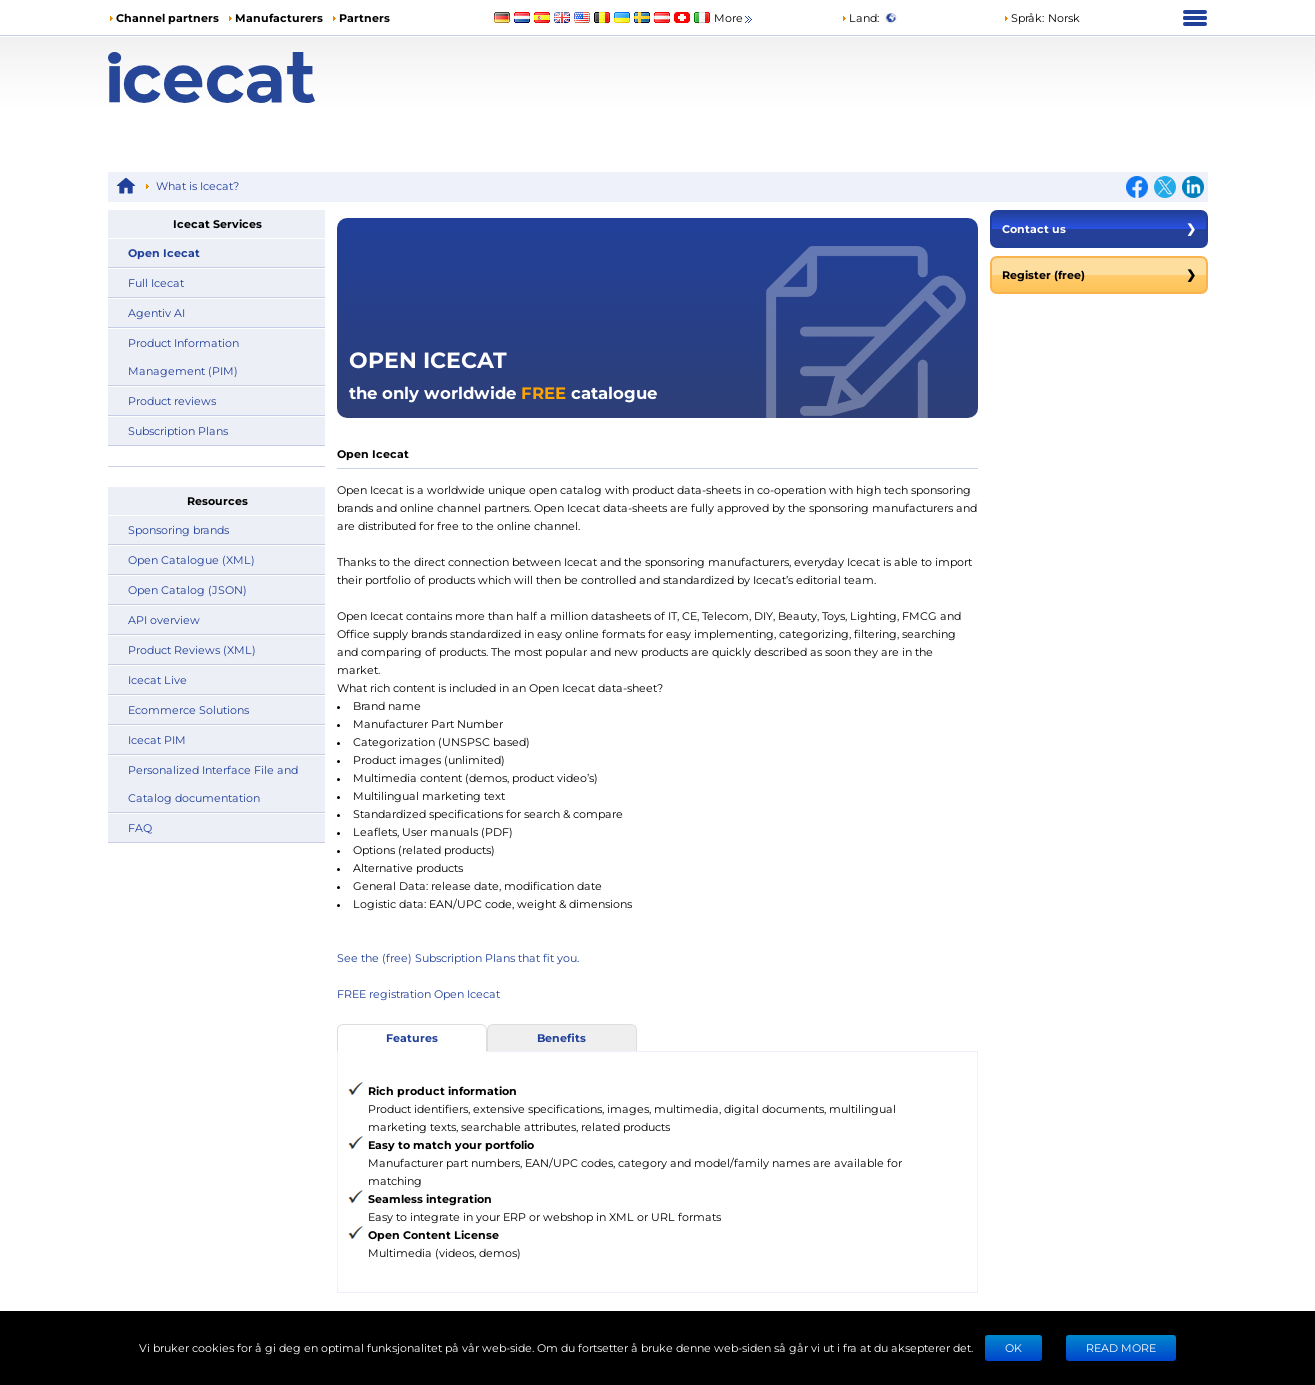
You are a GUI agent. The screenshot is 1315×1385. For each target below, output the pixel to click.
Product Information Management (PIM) (183, 356)
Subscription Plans (178, 430)
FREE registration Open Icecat (418, 993)
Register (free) (1098, 275)
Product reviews (172, 400)
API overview (164, 619)
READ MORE (1121, 1347)
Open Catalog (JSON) (187, 589)
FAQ (140, 827)
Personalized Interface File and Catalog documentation (213, 783)
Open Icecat (164, 252)
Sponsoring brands (178, 529)
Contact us (1098, 229)
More (734, 18)
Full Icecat (156, 282)
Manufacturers (279, 17)
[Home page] (245, 77)
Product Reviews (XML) (192, 649)
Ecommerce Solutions (188, 709)
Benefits (561, 1037)
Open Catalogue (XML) (191, 559)
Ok (1013, 1347)
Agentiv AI (156, 312)
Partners (364, 17)
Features (412, 1037)
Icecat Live (157, 679)
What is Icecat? (197, 185)
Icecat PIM (157, 739)
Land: (860, 17)
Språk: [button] (1023, 17)
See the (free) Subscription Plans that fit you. (458, 957)
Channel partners (167, 17)
